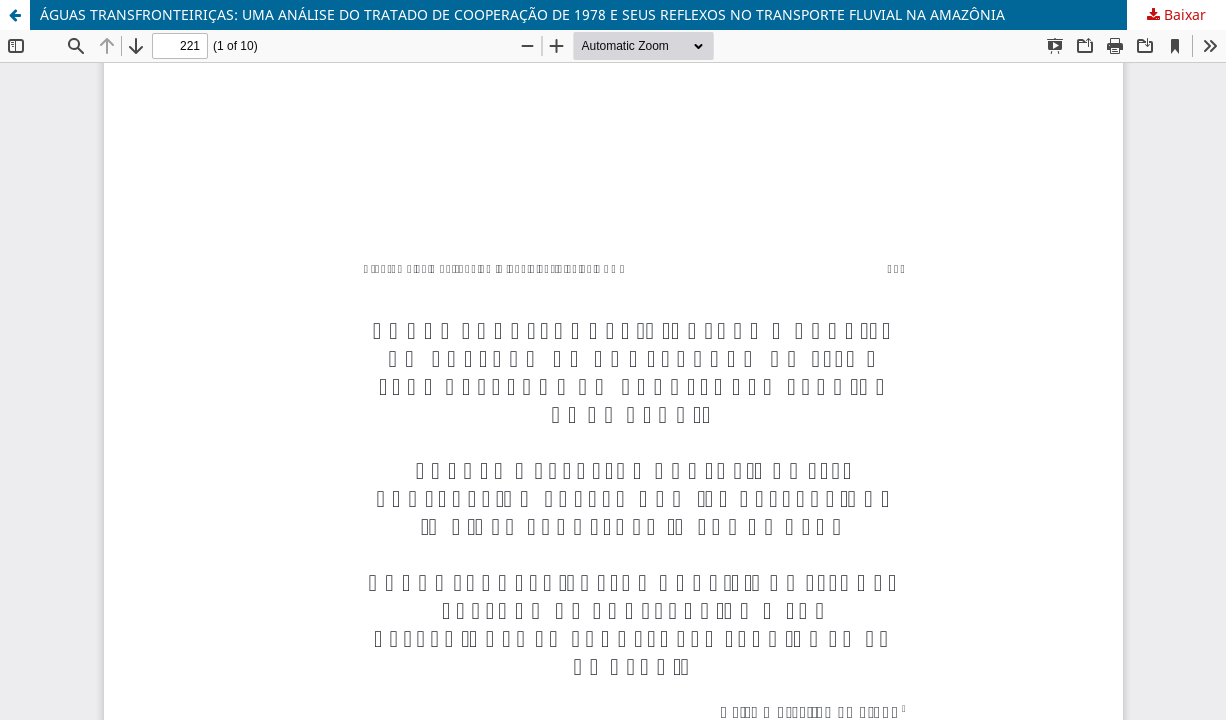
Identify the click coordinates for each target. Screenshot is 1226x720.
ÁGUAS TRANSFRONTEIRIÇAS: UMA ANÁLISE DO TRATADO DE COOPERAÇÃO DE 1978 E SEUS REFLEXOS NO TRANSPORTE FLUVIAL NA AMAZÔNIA (522, 14)
